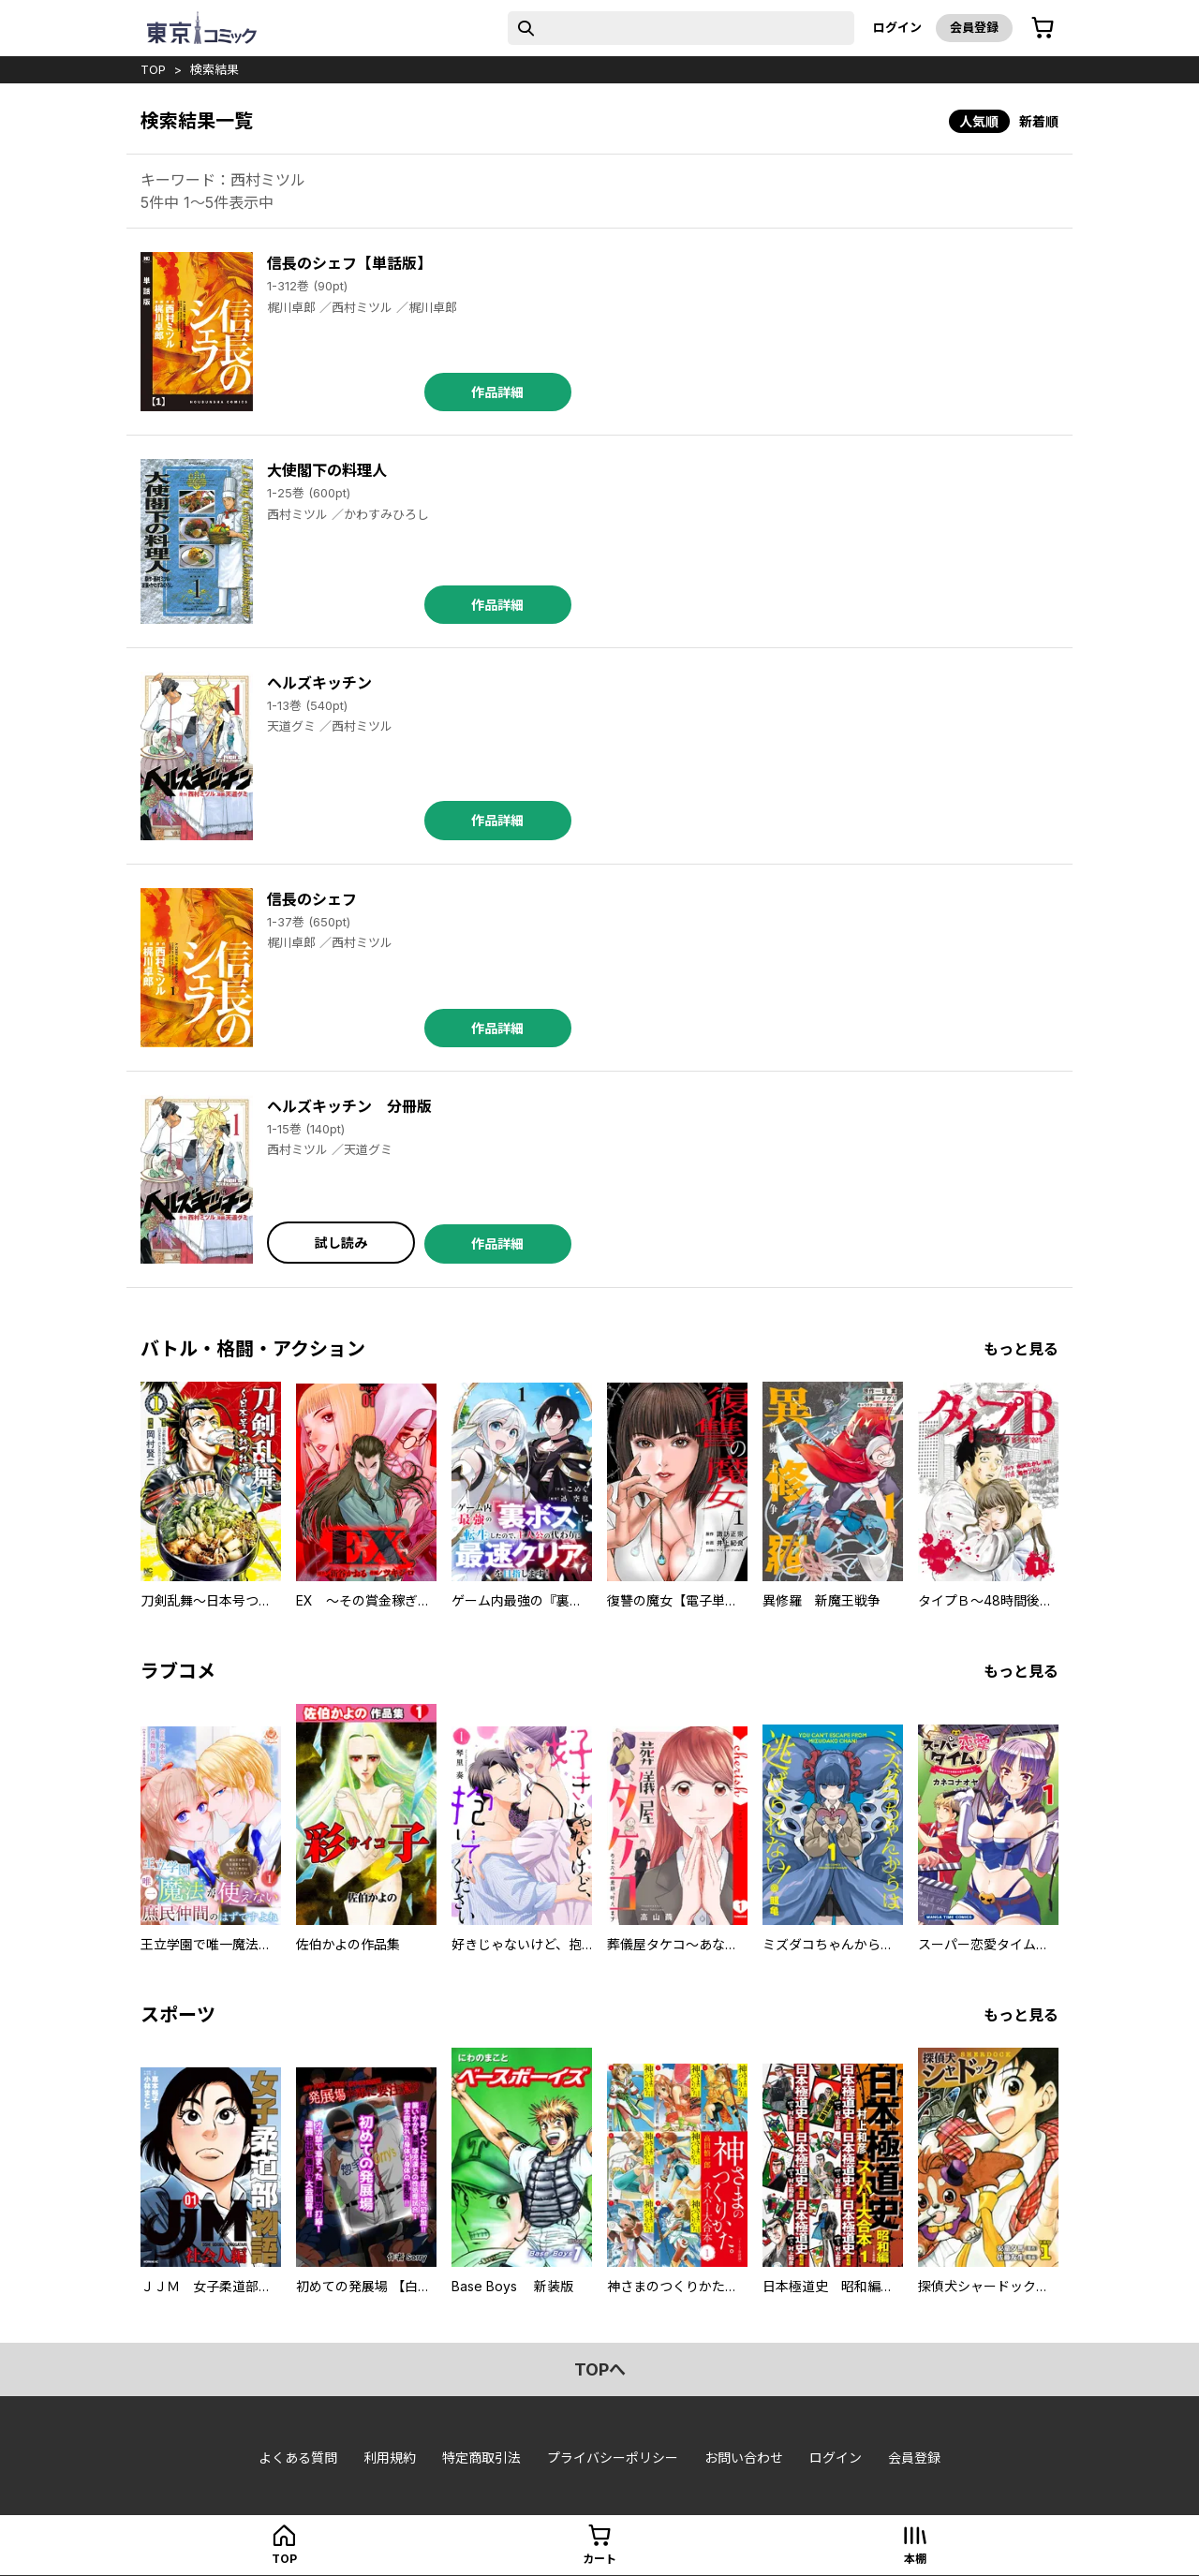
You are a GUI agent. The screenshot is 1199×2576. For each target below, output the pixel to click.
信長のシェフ (312, 899)
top (153, 69)
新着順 (1038, 121)
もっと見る (1021, 1349)
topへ (600, 2369)
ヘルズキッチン (319, 683)
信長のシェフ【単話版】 (349, 263)
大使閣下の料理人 (327, 470)
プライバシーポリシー (612, 2457)
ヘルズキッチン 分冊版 (349, 1106)
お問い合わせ (743, 2457)
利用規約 (389, 2457)
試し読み (341, 1243)
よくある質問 (298, 2457)
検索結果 (214, 69)
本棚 (915, 2559)
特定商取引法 (481, 2457)
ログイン (897, 27)
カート (599, 2559)
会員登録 (974, 27)
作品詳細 (497, 392)
